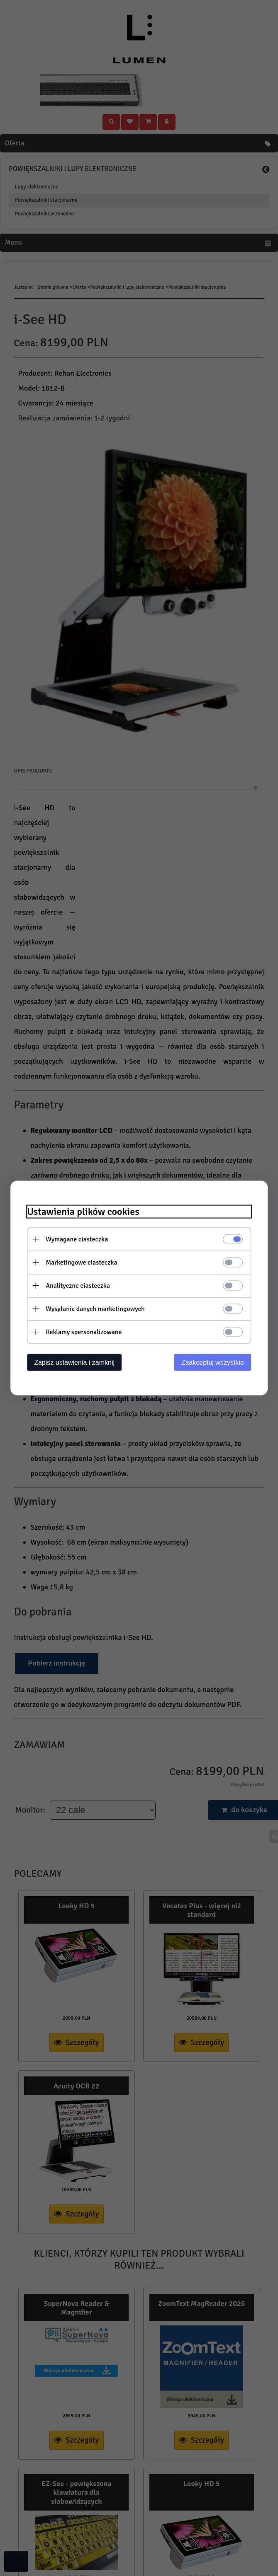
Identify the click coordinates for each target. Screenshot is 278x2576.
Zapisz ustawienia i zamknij (80, 1362)
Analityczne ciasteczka (83, 1285)
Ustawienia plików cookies (89, 1211)
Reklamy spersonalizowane (89, 1332)
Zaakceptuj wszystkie (207, 1362)
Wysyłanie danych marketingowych (101, 1308)
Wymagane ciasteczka (82, 1239)
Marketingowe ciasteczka (87, 1262)
